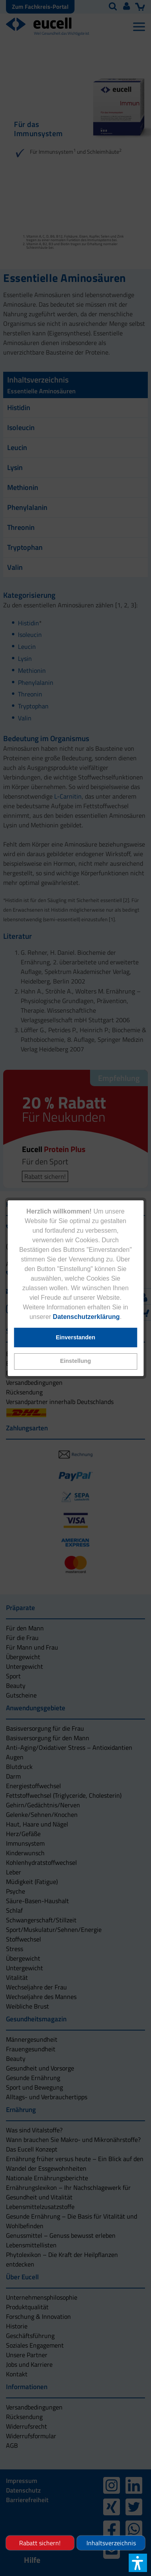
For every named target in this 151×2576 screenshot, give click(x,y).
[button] (75, 1361)
